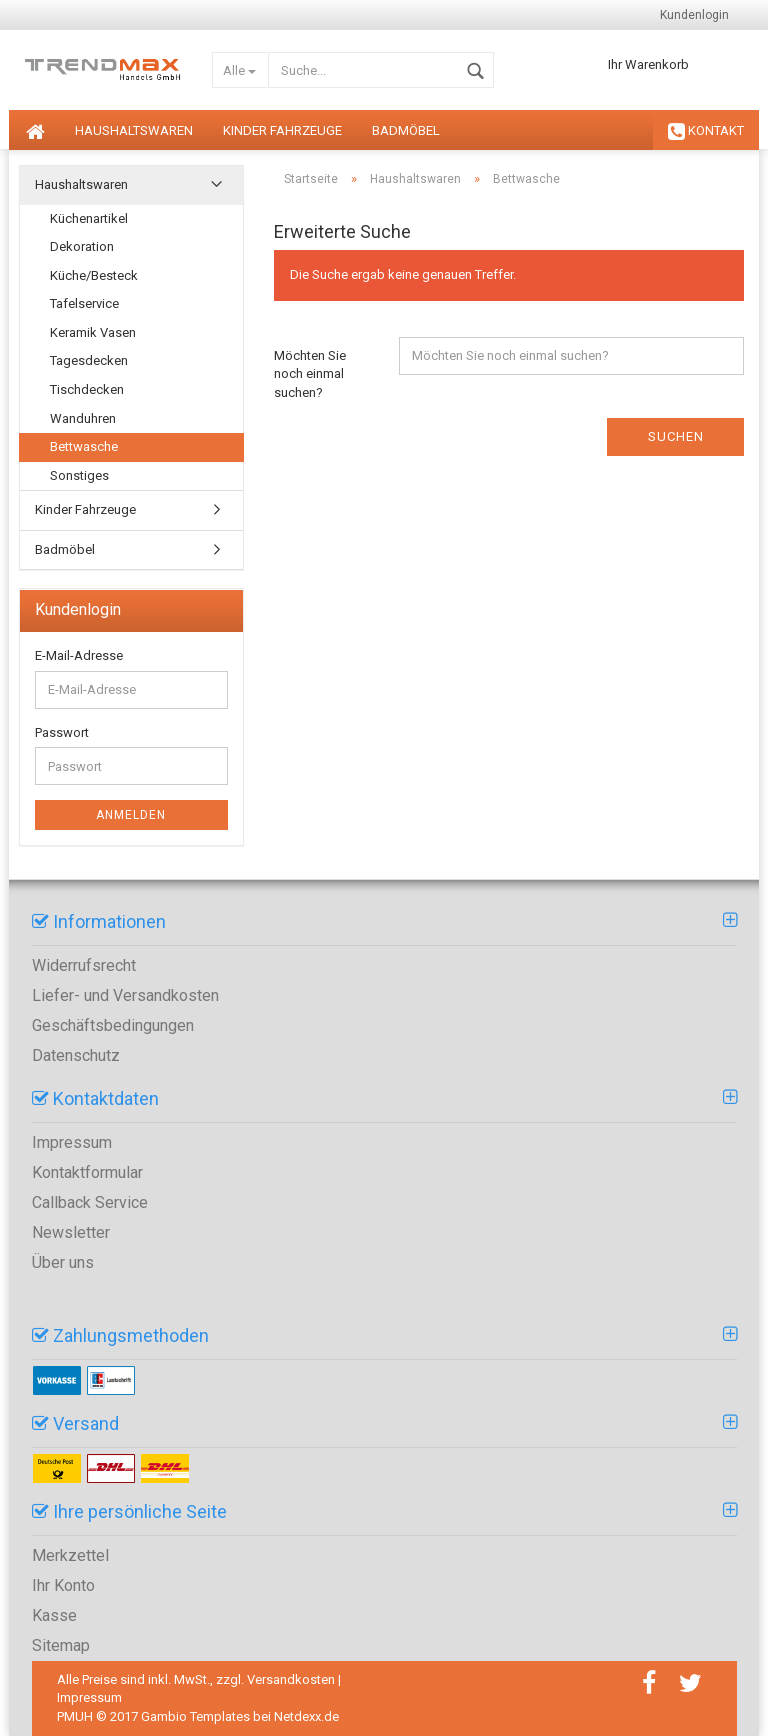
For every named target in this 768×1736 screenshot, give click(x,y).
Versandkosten (291, 1679)
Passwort (62, 732)
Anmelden (131, 815)
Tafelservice (84, 303)
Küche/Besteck (94, 275)
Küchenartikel (89, 218)
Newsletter (71, 1232)
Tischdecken (87, 389)
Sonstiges (79, 475)
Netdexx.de (306, 1716)
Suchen (676, 436)
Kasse (54, 1615)
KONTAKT (706, 132)
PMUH (75, 1716)
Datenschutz (76, 1055)
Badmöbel (406, 130)
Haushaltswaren (134, 130)
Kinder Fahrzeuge (282, 130)
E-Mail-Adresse (79, 655)
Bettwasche (84, 446)
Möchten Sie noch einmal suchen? (310, 374)
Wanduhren (83, 418)
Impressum (72, 1142)
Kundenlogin (694, 15)
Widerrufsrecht (84, 965)
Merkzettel (70, 1555)
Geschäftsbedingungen (113, 1025)
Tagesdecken (89, 360)
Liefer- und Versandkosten (125, 995)
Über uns (63, 1262)
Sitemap (61, 1645)
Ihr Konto (63, 1585)
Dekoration (82, 246)
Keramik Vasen (93, 332)
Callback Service (90, 1202)
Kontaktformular (87, 1172)
